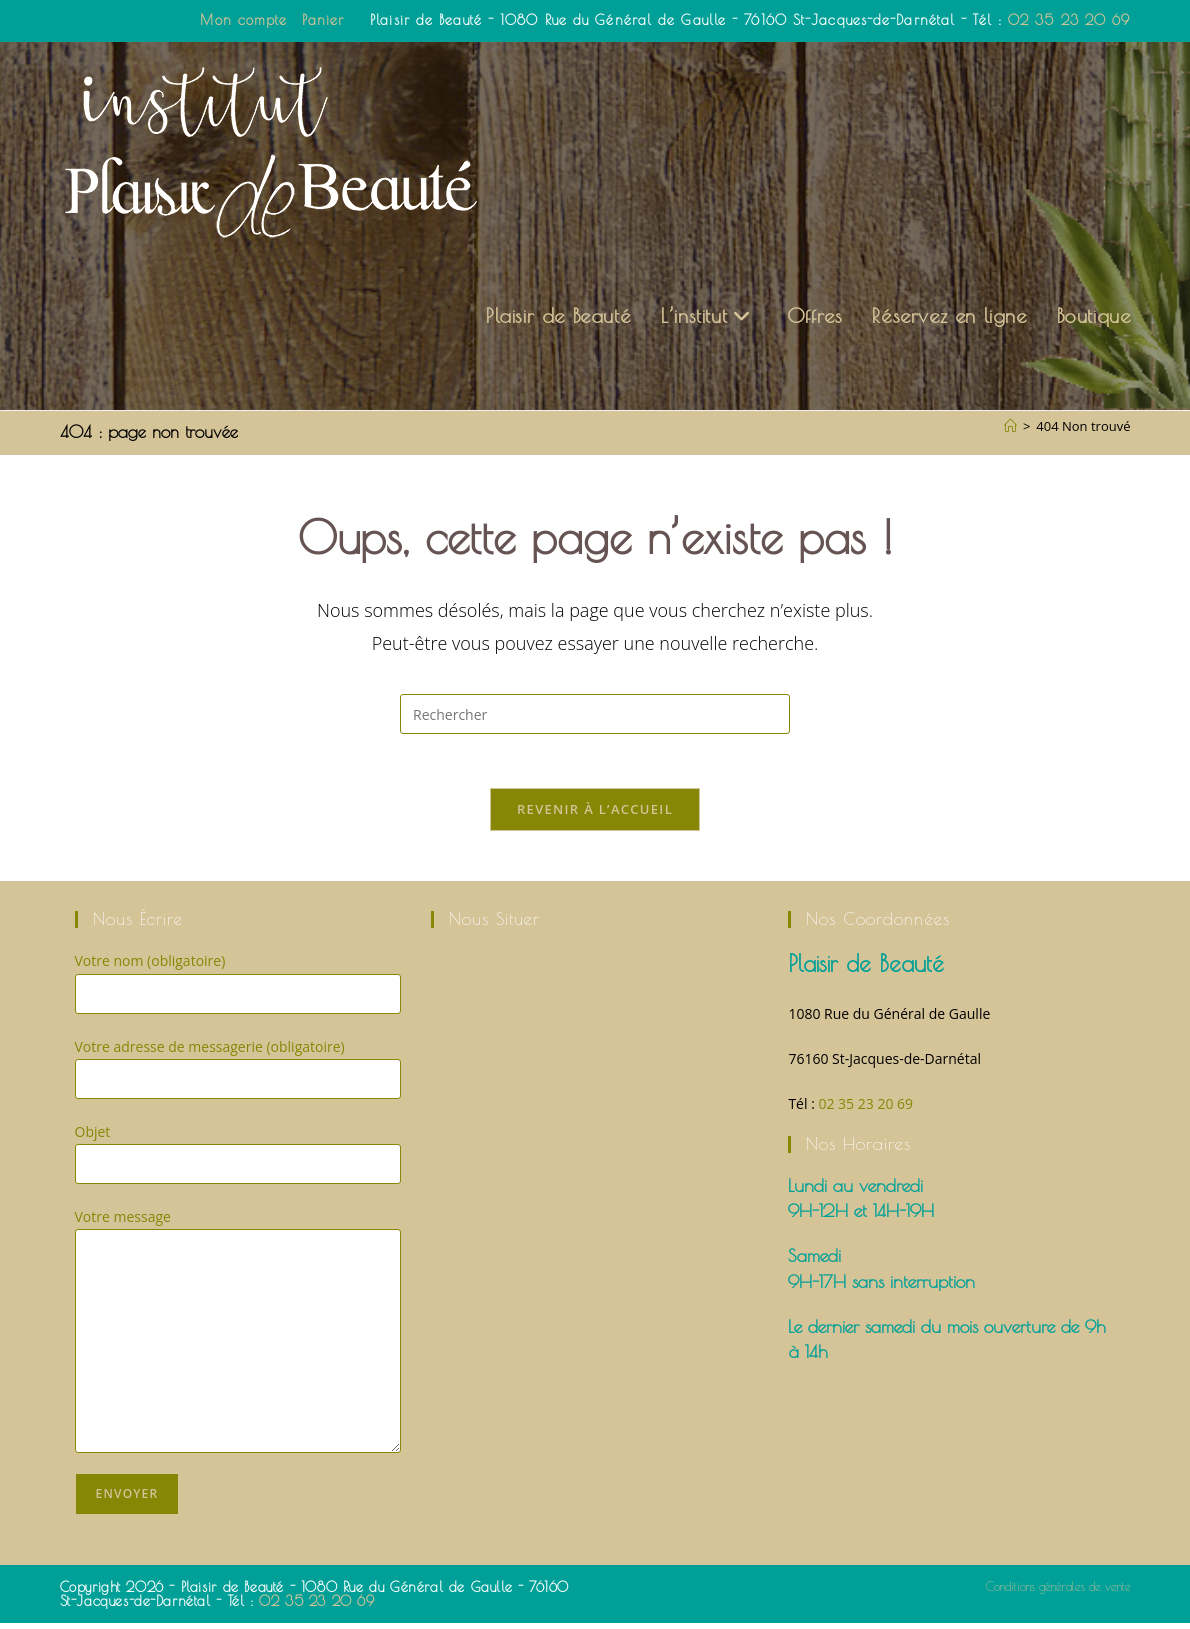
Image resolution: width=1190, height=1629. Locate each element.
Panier (323, 20)
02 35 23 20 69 (1069, 20)
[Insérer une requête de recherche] (595, 714)
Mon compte (243, 20)
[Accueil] (1010, 426)
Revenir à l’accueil (595, 815)
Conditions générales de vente (1058, 1592)
